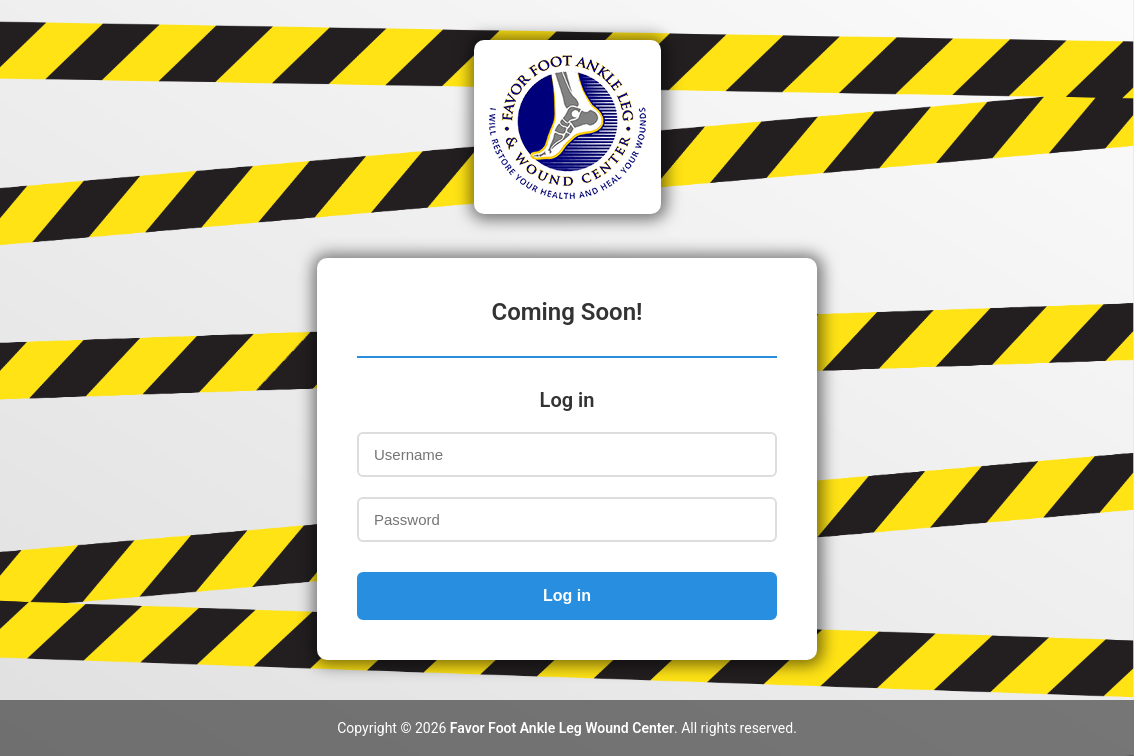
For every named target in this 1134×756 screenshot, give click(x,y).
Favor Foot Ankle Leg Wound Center (562, 728)
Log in (567, 595)
